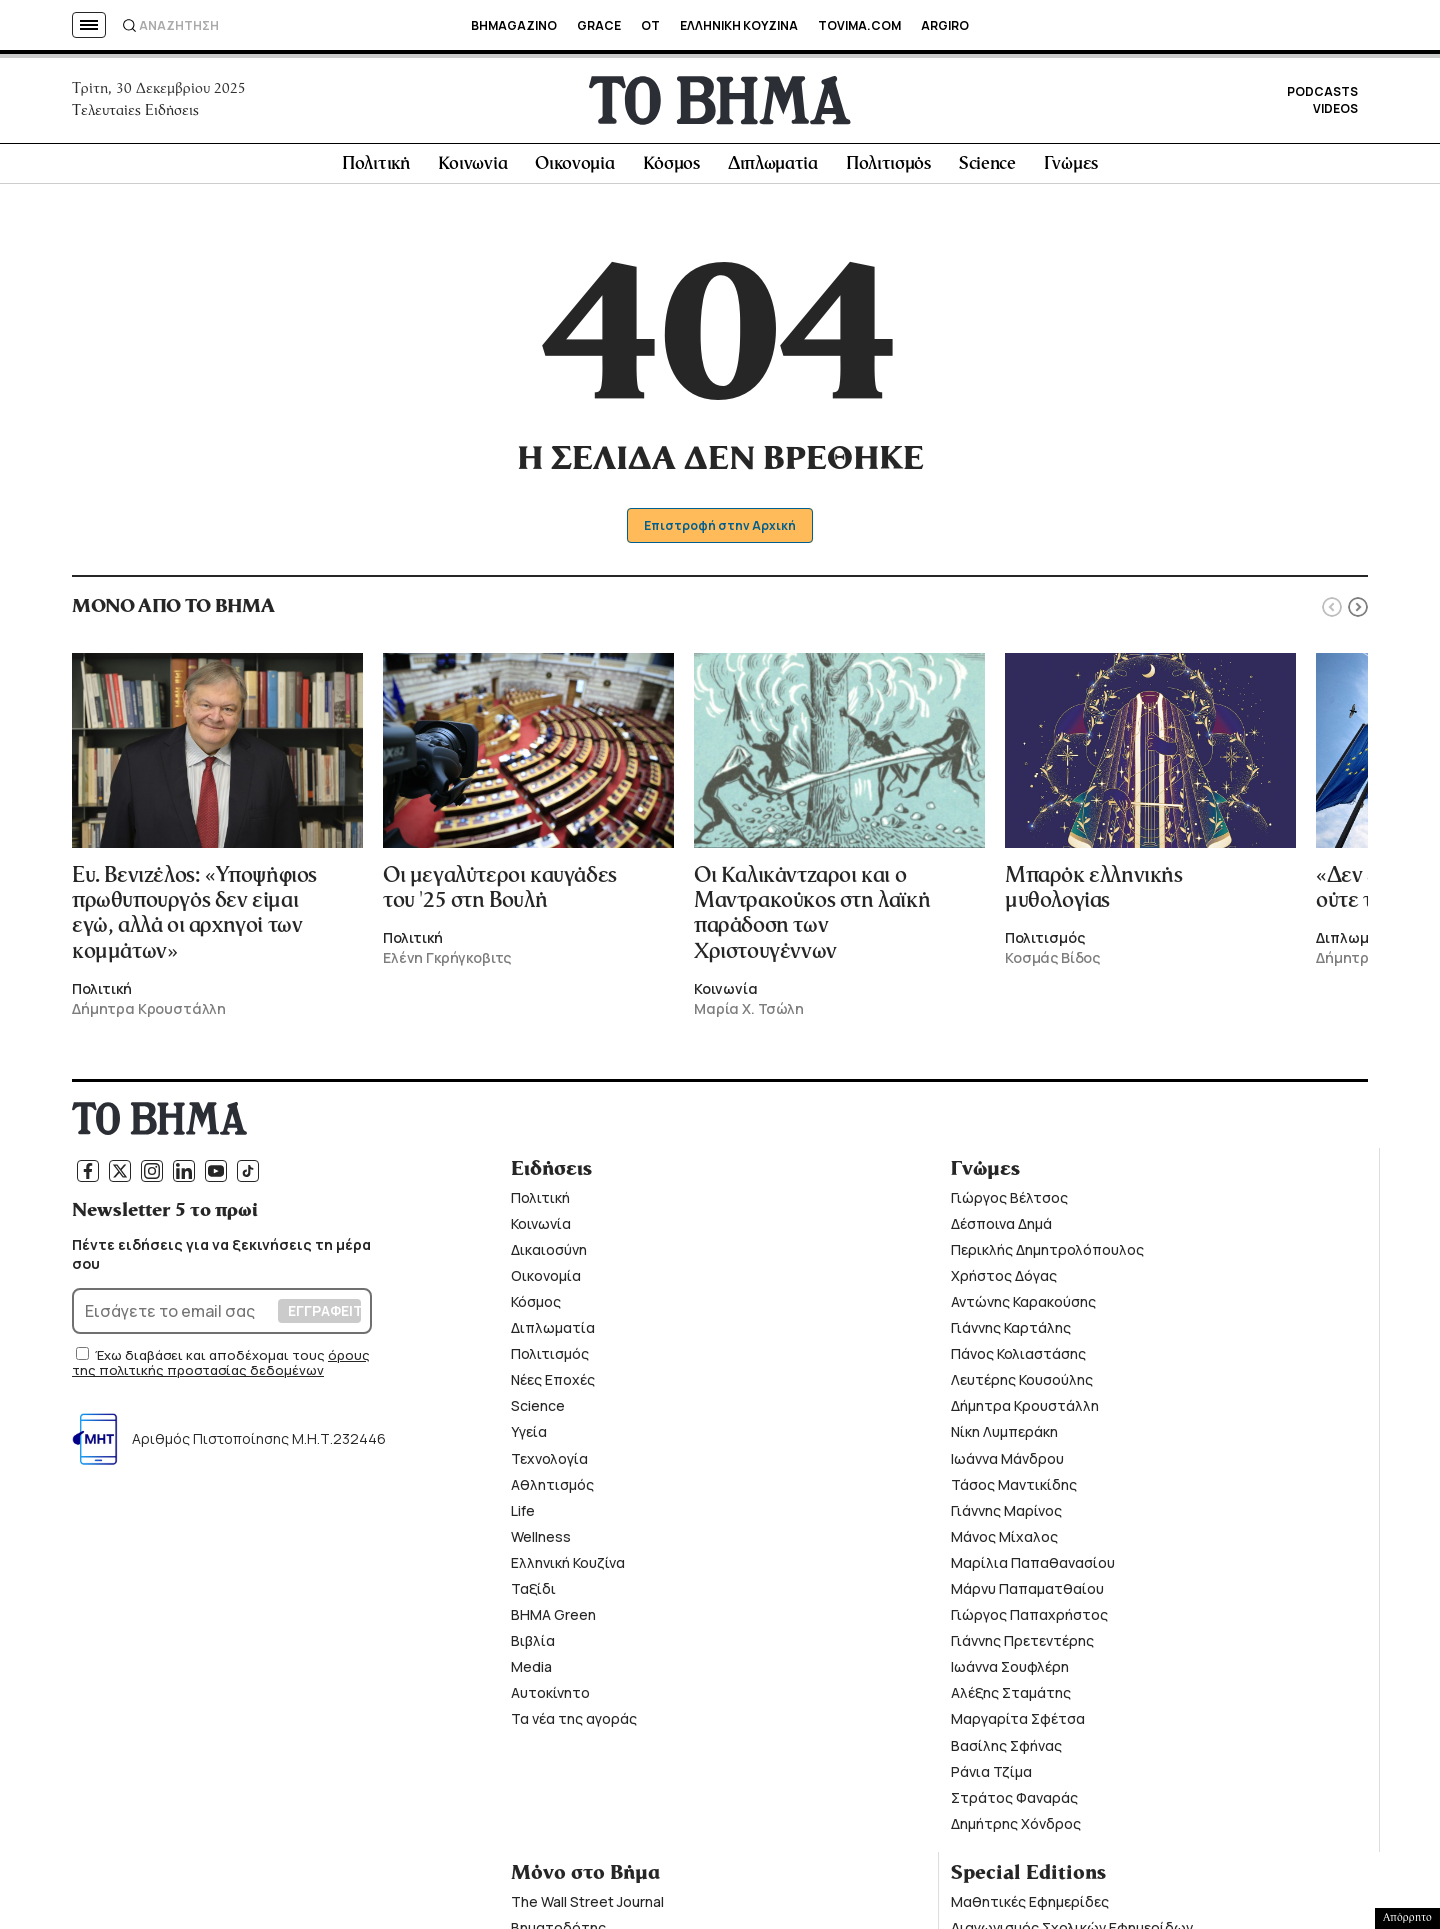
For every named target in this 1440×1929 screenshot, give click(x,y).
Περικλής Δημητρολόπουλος (1047, 1256)
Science (987, 171)
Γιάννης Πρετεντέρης (1022, 1647)
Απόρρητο (1407, 1918)
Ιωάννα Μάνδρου (1007, 1465)
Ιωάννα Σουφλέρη (1010, 1673)
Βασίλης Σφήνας (1006, 1752)
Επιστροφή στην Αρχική (720, 532)
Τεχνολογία (549, 1465)
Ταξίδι (533, 1595)
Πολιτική (376, 171)
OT (650, 25)
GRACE (599, 25)
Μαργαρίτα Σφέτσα (1018, 1726)
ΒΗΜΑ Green (553, 1621)
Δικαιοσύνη (549, 1256)
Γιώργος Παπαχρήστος (1029, 1621)
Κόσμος (671, 171)
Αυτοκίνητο (550, 1700)
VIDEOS (1335, 112)
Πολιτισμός (888, 171)
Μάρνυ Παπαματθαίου (1027, 1595)
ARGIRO (945, 25)
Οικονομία (574, 171)
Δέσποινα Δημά (1001, 1230)
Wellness (541, 1543)
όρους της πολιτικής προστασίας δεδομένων (221, 1370)
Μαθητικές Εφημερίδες (1030, 1908)
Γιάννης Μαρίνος (1006, 1517)
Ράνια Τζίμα (991, 1778)
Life (523, 1517)
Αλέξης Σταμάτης (1011, 1700)
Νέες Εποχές (553, 1386)
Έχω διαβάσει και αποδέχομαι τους (211, 1362)
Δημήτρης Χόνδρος (1016, 1830)
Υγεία (529, 1439)
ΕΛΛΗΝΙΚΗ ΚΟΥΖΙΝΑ (739, 25)
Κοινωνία (473, 171)
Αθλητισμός (552, 1491)
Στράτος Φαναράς (1014, 1804)
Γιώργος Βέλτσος (1009, 1204)
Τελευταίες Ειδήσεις (135, 114)
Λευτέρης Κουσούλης (1022, 1386)
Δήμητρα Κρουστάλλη (1025, 1412)
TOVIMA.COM (859, 25)
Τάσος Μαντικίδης (1014, 1491)
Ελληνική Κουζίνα (568, 1569)
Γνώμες (1071, 171)
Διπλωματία (773, 171)
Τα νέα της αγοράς (574, 1726)
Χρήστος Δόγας (1004, 1282)
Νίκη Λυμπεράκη (1004, 1439)
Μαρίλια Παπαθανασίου (1033, 1569)
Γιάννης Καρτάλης (1011, 1334)
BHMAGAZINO (514, 25)
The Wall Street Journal (587, 1908)
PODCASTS (1322, 95)
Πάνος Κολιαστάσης (1018, 1360)
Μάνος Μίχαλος (1004, 1543)
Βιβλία (533, 1647)
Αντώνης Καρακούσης (1023, 1308)
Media (531, 1673)
